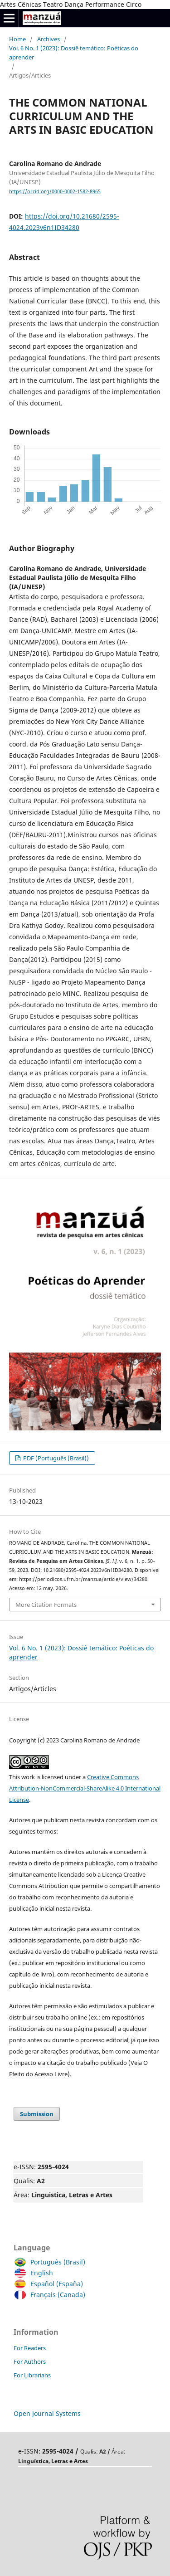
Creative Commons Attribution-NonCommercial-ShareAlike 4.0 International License (84, 1788)
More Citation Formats (46, 1604)
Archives (48, 39)
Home (17, 39)
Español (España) (54, 2283)
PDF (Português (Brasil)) (55, 1458)
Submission (36, 2114)
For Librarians (32, 2375)
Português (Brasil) (55, 2262)
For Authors (30, 2361)
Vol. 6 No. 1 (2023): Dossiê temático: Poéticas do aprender (73, 52)
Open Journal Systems (47, 2413)
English (39, 2273)
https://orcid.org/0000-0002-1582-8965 (55, 191)
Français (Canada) (55, 2294)
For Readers (30, 2348)
